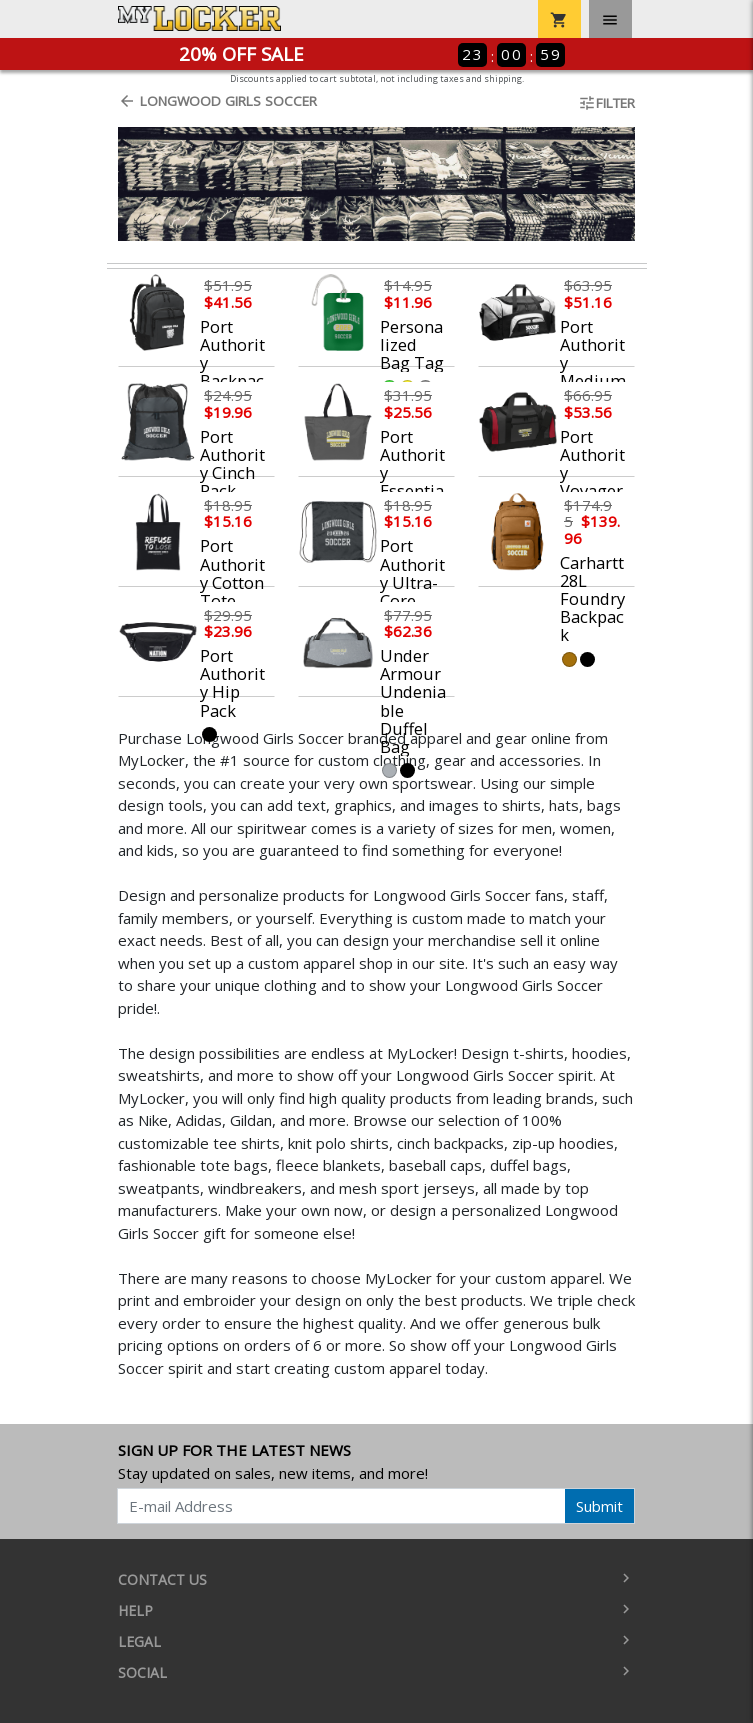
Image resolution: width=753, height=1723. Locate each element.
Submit (599, 1506)
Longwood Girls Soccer (217, 101)
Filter (606, 103)
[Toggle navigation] (610, 19)
